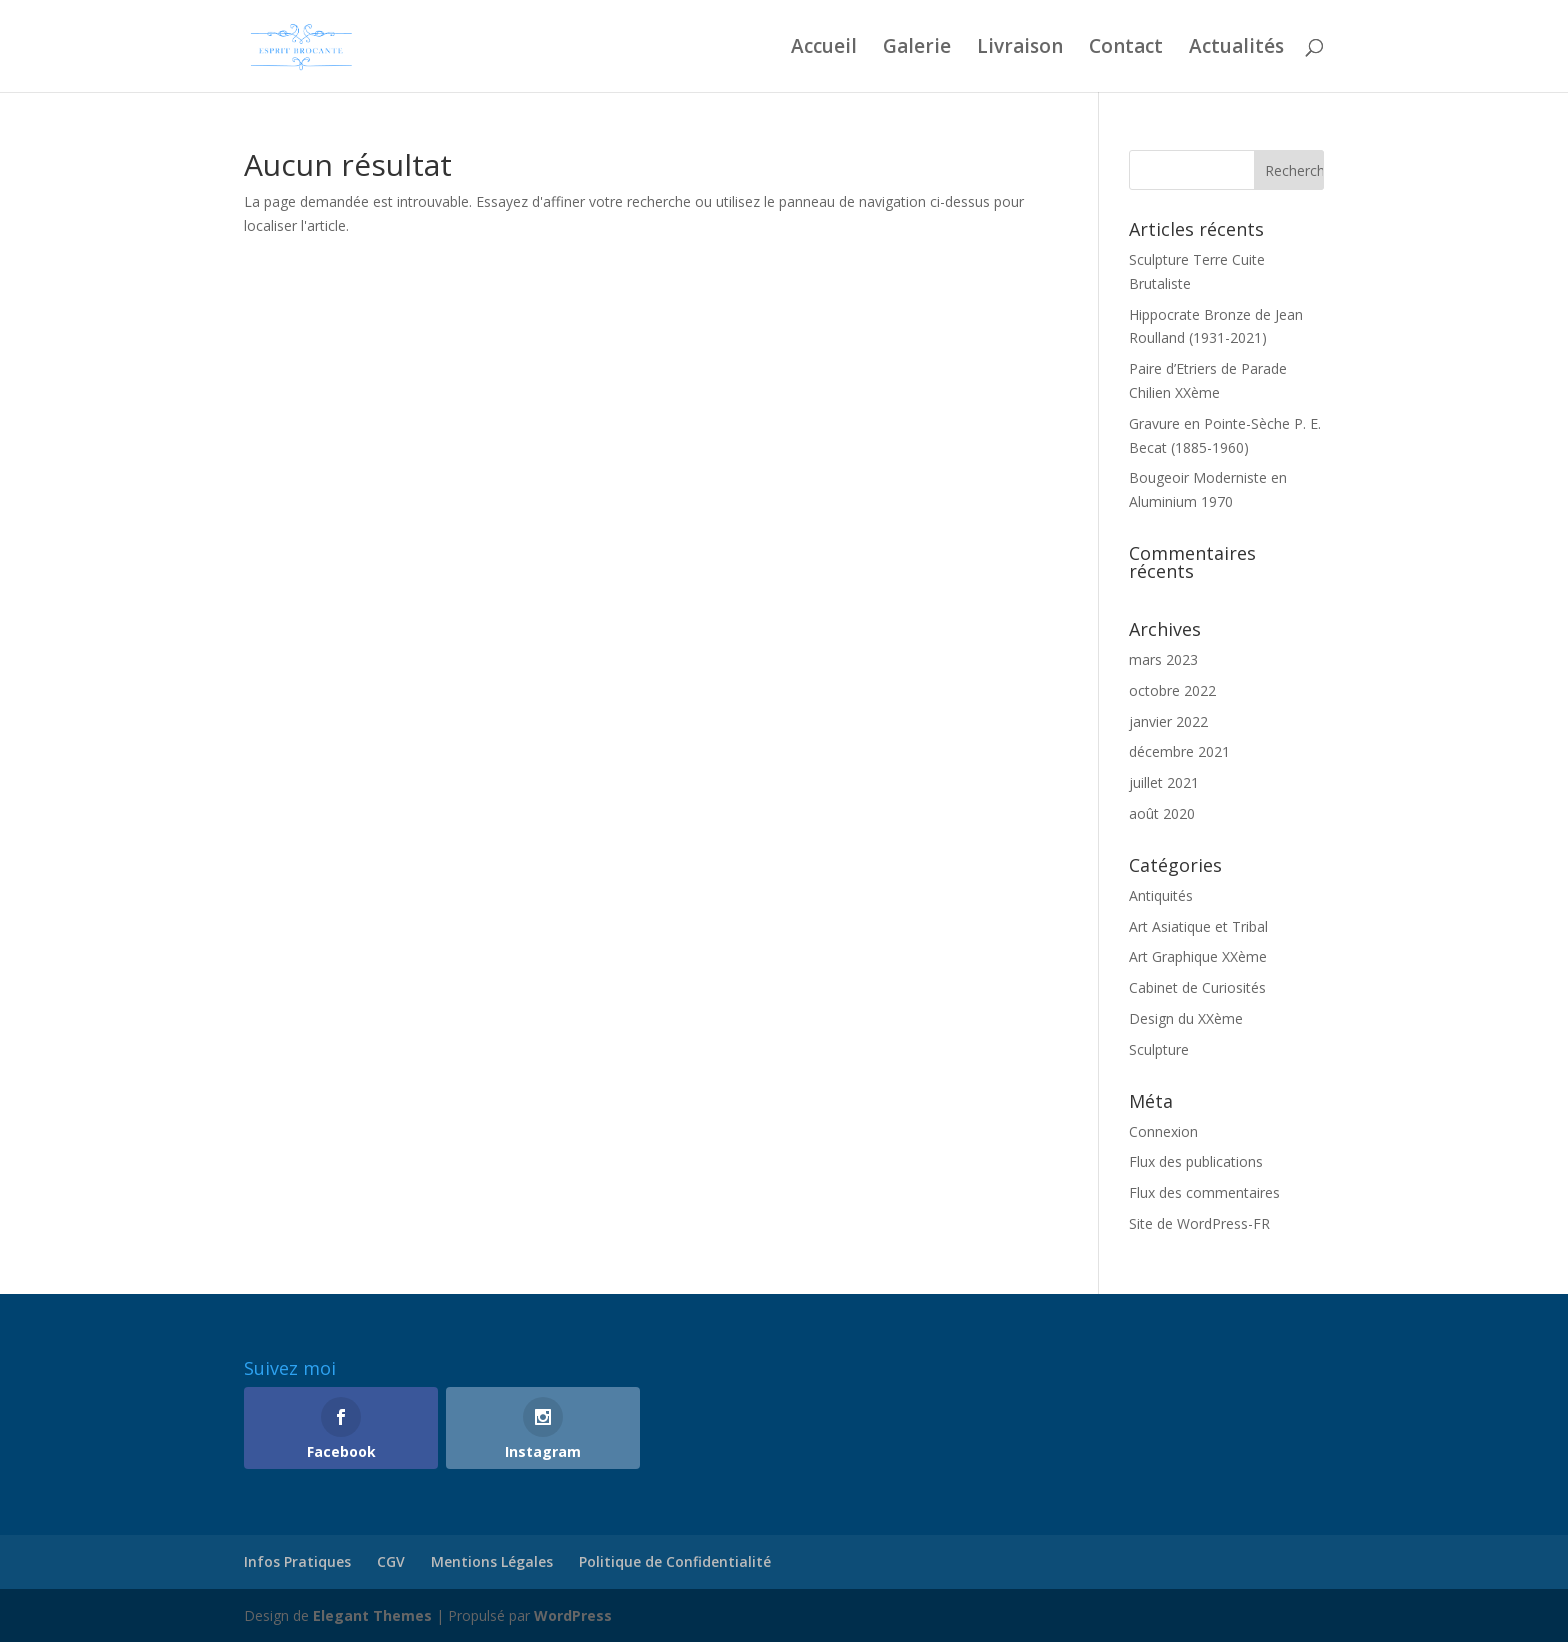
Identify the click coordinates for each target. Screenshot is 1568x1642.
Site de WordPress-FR (1199, 1223)
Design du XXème (1186, 1018)
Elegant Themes (372, 1615)
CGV (391, 1561)
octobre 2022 (1172, 690)
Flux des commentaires (1204, 1192)
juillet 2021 (1164, 782)
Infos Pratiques (297, 1561)
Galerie (917, 49)
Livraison (1020, 49)
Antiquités (1161, 895)
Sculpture (1159, 1049)
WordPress (573, 1615)
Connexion (1163, 1131)
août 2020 (1162, 813)
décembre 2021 (1179, 751)
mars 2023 (1163, 659)
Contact (1126, 49)
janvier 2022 (1168, 721)
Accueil (824, 49)
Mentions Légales (492, 1561)
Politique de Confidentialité (675, 1561)
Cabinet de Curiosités (1197, 987)
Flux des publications (1196, 1161)
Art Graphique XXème (1198, 956)
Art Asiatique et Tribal (1198, 926)
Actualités (1236, 49)
